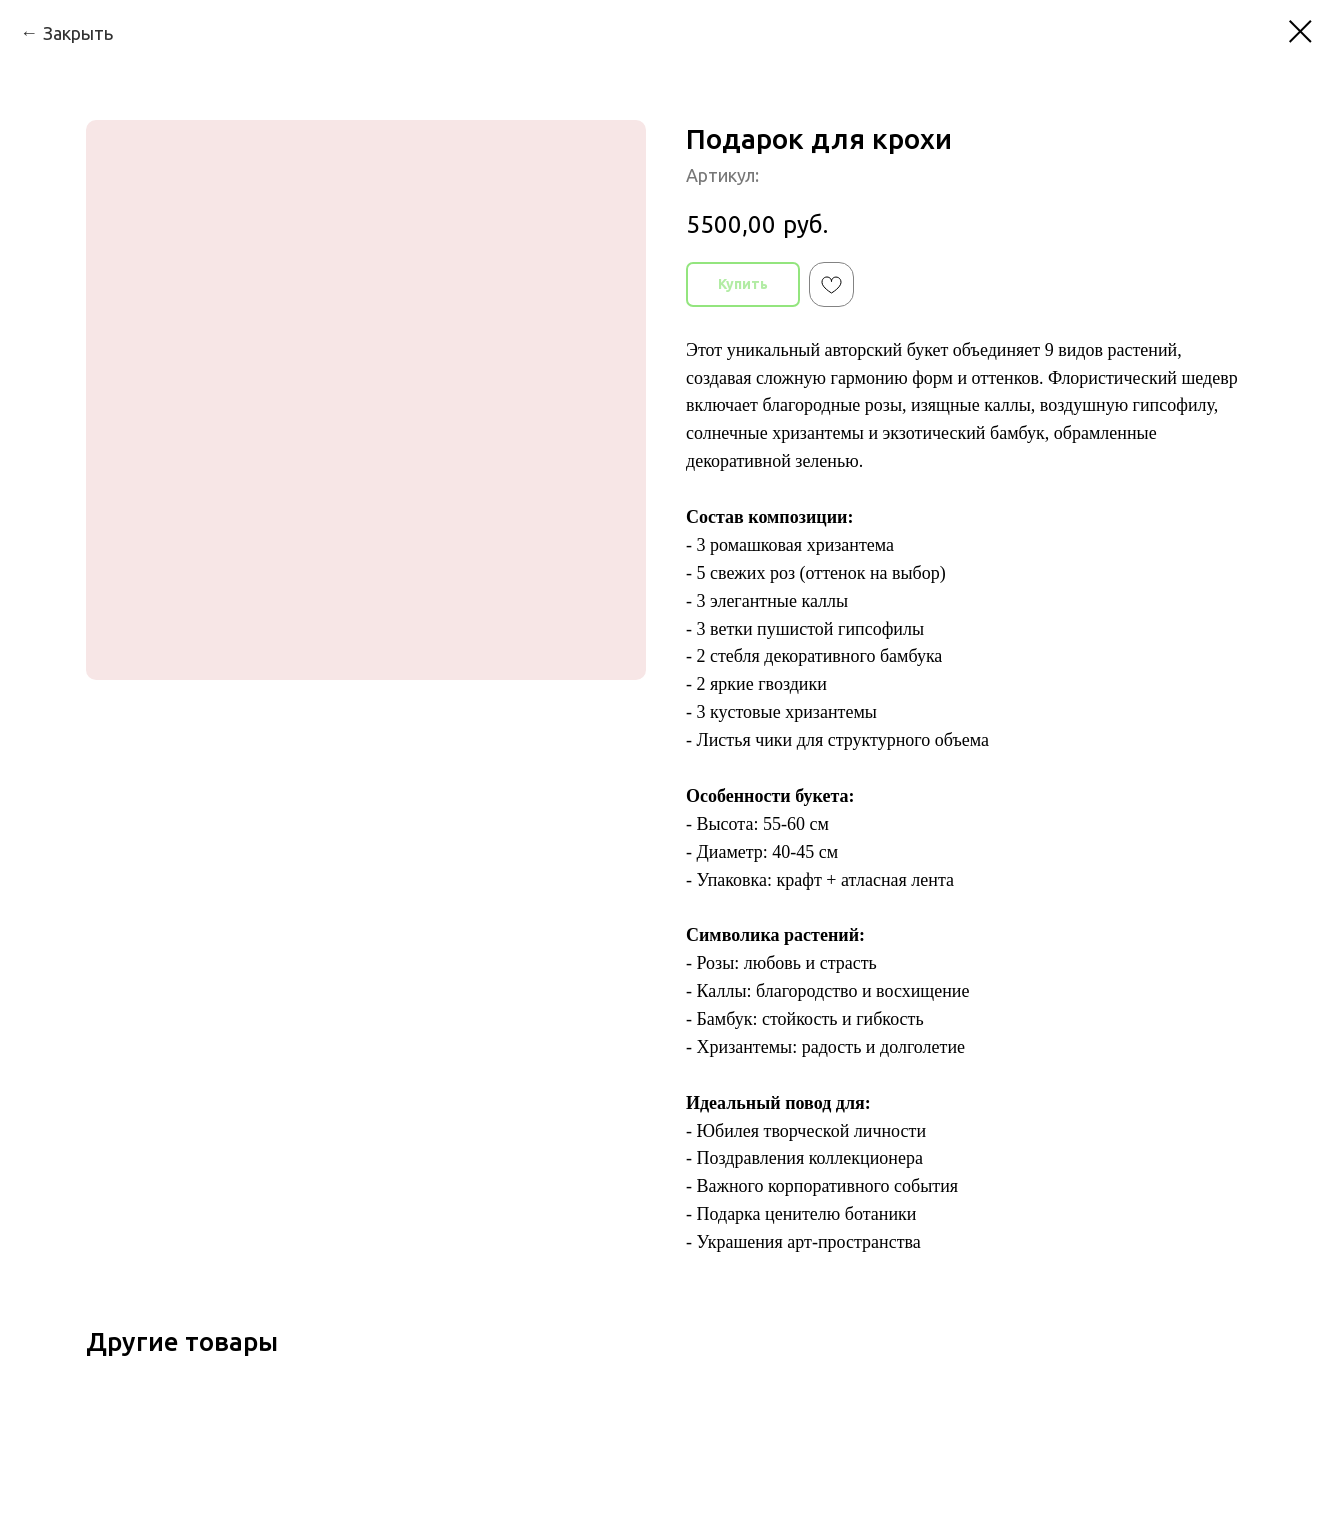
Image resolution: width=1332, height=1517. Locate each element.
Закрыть (78, 33)
